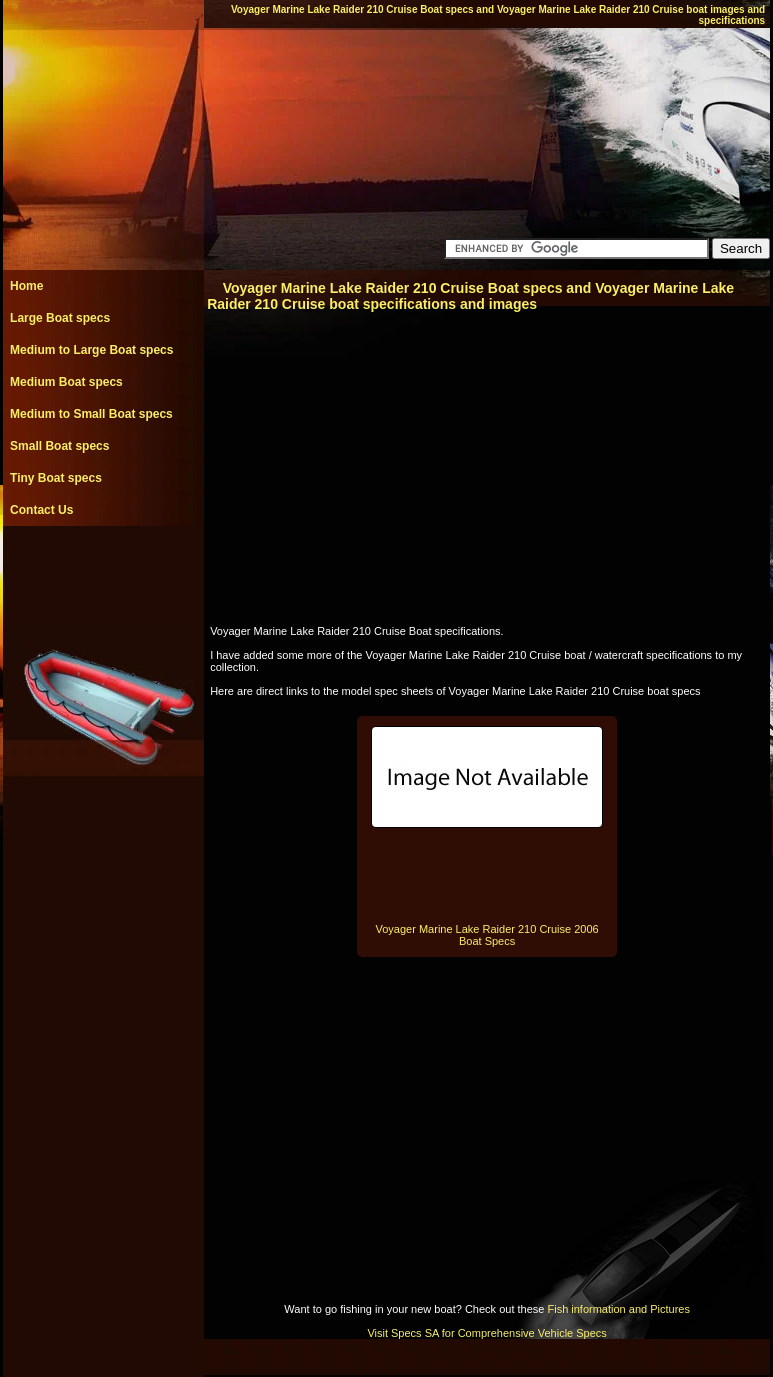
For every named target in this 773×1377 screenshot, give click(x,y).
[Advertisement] (103, 571)
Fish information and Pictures (618, 1309)
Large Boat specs (60, 318)
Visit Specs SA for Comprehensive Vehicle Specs (486, 1333)
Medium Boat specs (66, 382)
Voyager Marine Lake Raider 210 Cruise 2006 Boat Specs (487, 935)
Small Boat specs (59, 446)
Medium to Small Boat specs (91, 414)
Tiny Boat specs (56, 478)
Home (26, 286)
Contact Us (41, 510)
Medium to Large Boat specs (91, 350)
